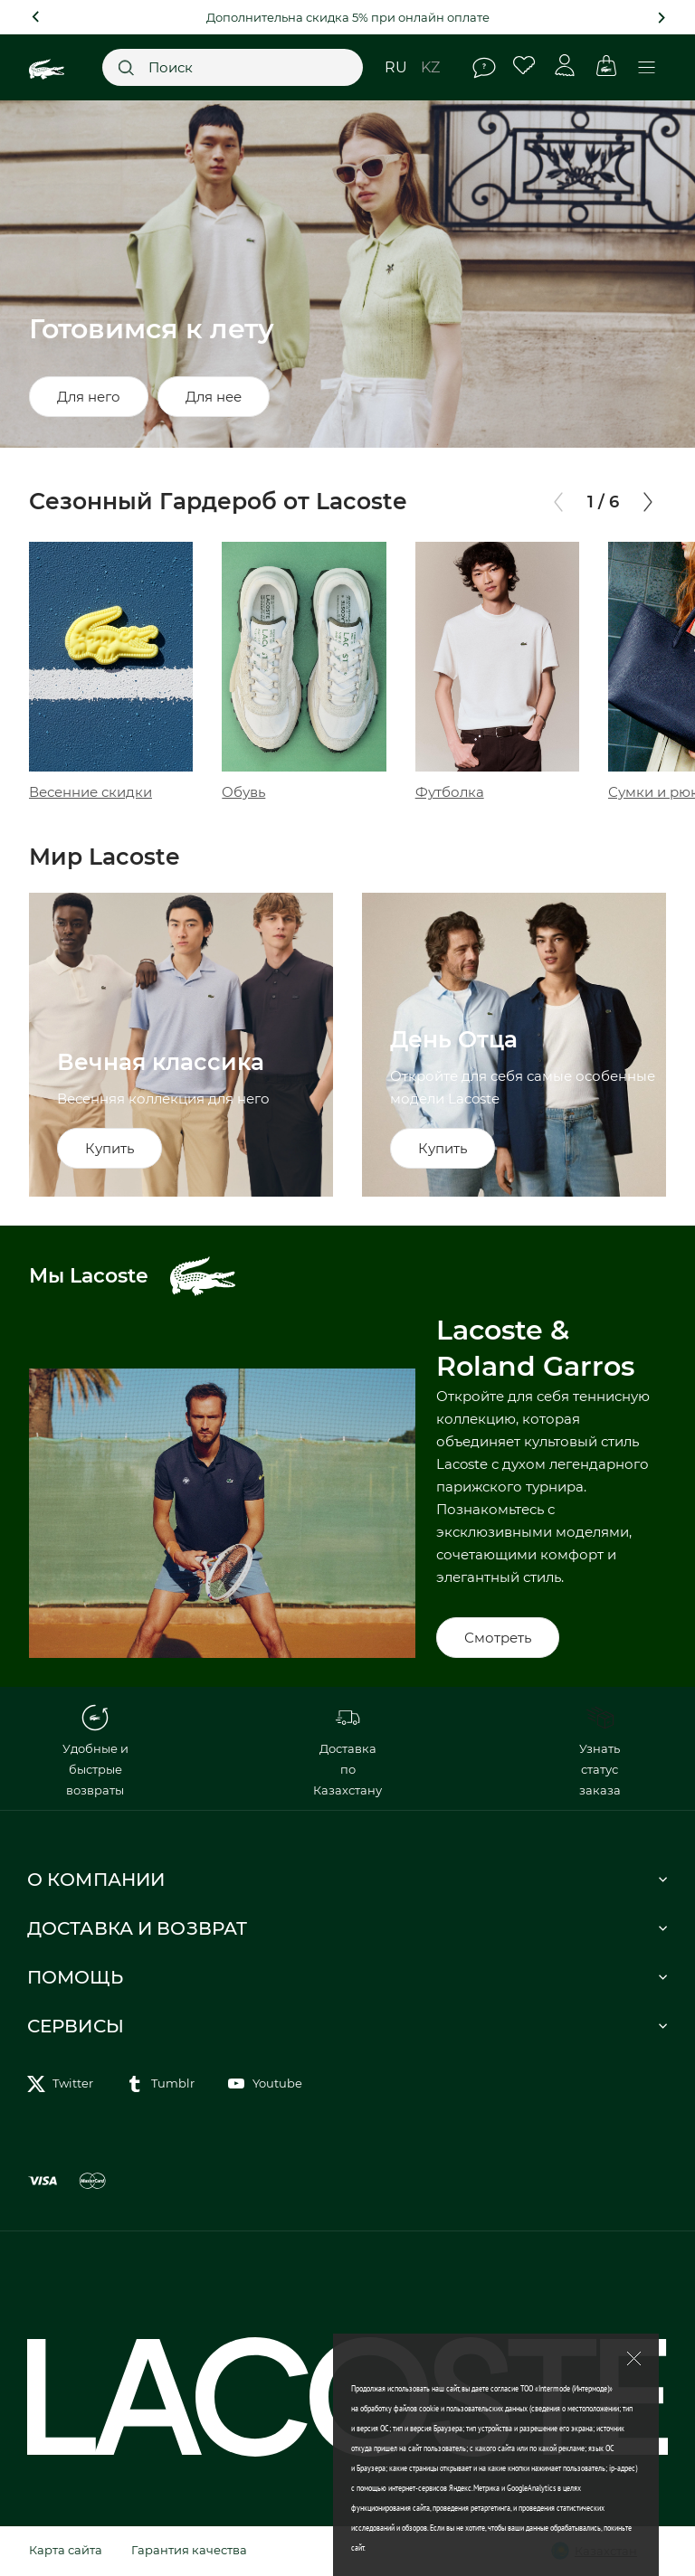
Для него (88, 396)
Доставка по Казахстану (347, 1750)
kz (430, 67)
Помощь (484, 67)
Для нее (214, 396)
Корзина (606, 65)
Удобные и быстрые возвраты (95, 1750)
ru (396, 67)
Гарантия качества (189, 2550)
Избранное (524, 65)
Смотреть (497, 1637)
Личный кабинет (565, 65)
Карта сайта (65, 2550)
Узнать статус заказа (600, 1750)
